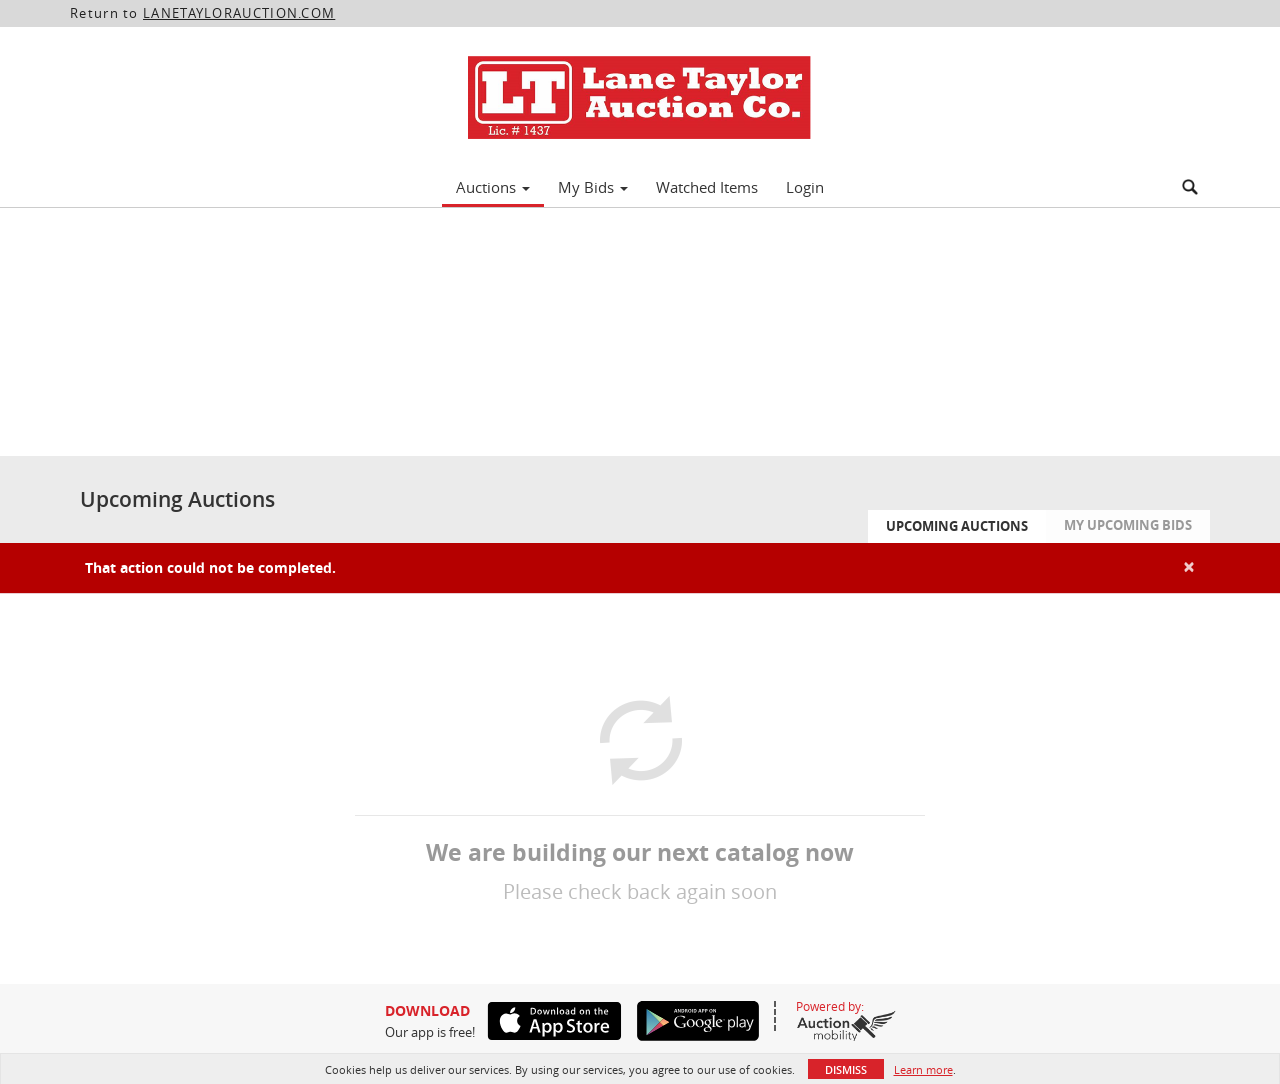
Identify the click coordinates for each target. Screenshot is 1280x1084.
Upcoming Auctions (957, 526)
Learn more (923, 1069)
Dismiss (846, 1069)
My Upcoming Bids (1128, 525)
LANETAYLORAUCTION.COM (239, 13)
